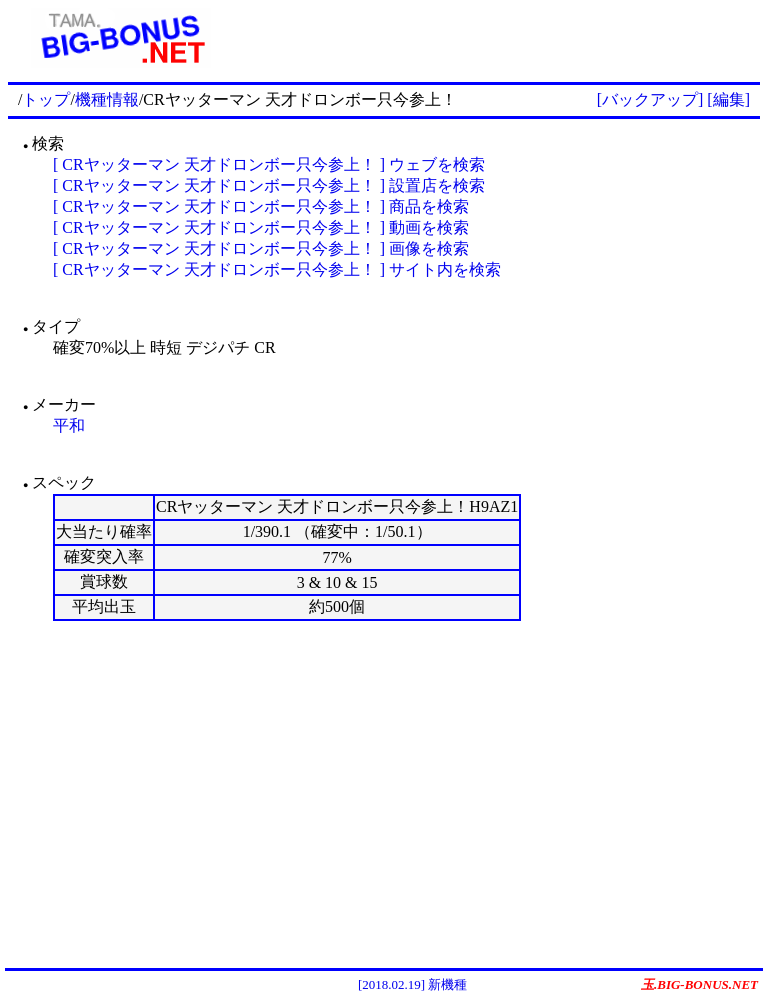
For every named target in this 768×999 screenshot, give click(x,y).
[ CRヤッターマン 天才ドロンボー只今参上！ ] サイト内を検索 (277, 269)
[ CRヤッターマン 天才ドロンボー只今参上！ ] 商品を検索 (261, 206)
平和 (69, 425)
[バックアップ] (650, 99)
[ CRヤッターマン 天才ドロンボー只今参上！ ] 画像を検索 (261, 248)
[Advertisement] (497, 38)
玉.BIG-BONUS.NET (699, 984)
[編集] (728, 99)
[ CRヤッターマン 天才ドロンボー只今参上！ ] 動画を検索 (261, 227)
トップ (46, 99)
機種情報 (107, 99)
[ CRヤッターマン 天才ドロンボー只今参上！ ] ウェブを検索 (269, 164)
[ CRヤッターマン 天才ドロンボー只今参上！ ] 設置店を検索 (269, 185)
